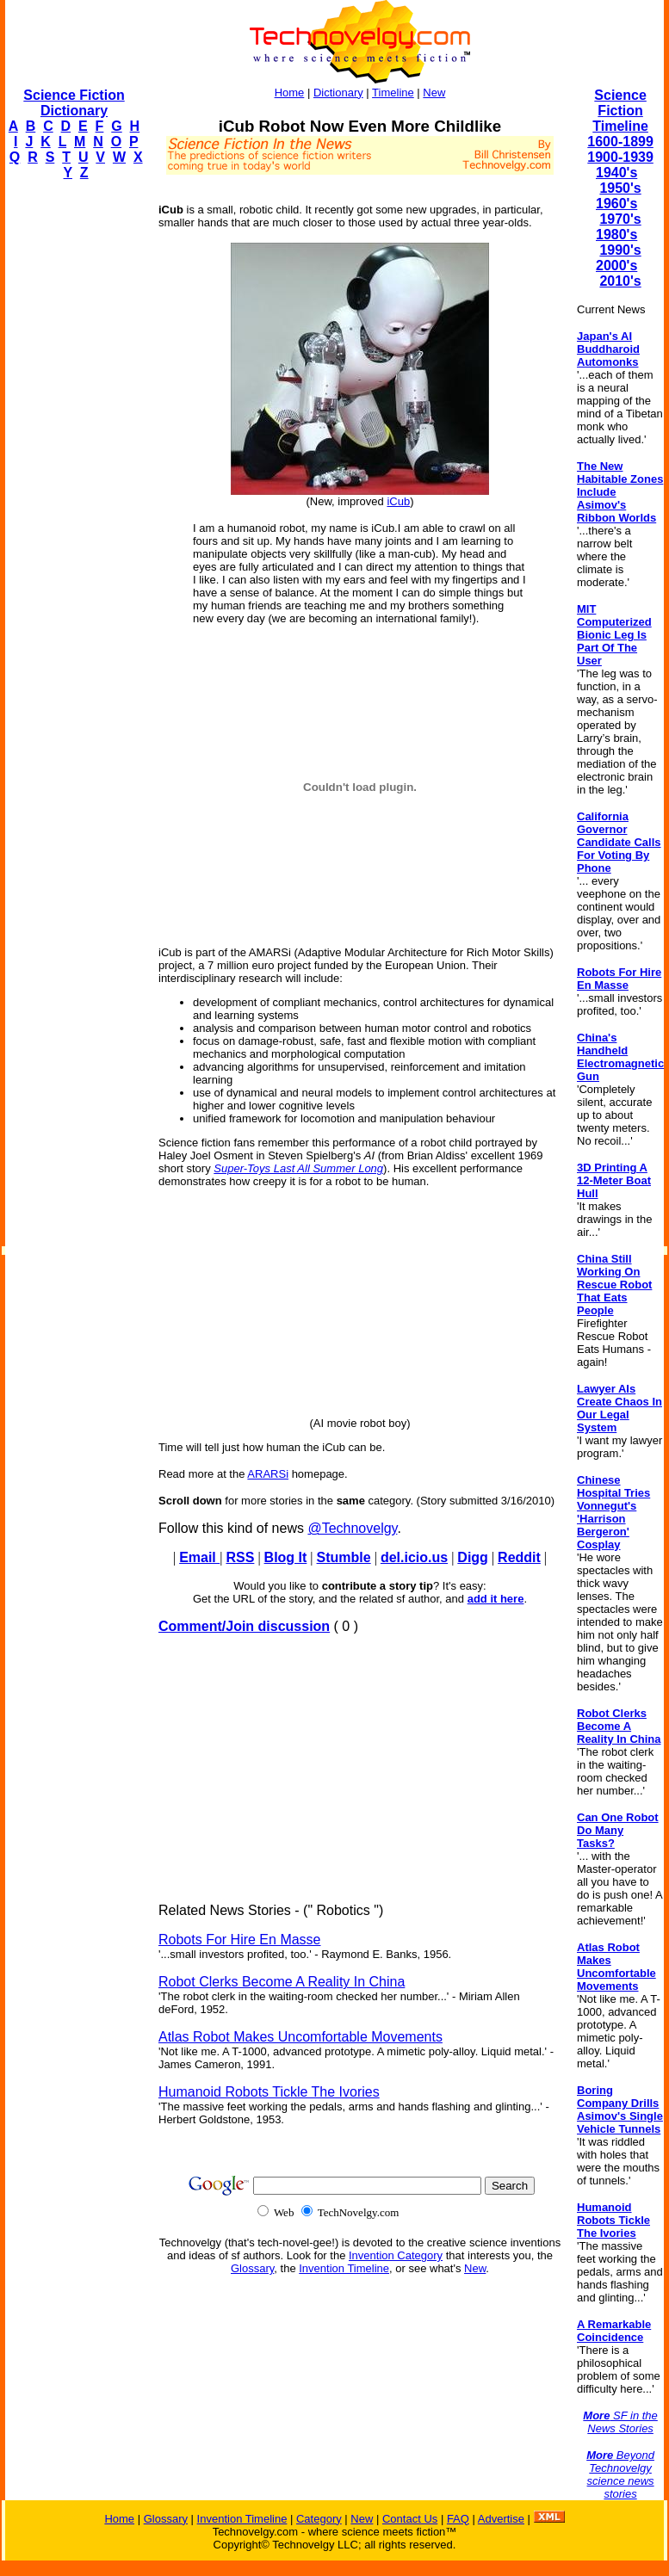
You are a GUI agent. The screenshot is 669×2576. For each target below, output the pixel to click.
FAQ (458, 2518)
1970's (620, 219)
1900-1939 (620, 157)
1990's (620, 250)
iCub (398, 501)
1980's (616, 234)
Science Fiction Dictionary (73, 103)
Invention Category (396, 2255)
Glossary (252, 2268)
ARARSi (267, 1473)
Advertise (501, 2518)
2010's (620, 281)
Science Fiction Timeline (620, 110)
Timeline (393, 92)
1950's (620, 188)
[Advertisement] (74, 453)
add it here (496, 1598)
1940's (616, 172)
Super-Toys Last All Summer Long (298, 1168)
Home (290, 92)
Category (319, 2518)
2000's (616, 265)
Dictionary (338, 92)
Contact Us (409, 2518)
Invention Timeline (344, 2268)
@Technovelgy (352, 1528)
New (434, 92)
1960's (616, 203)
